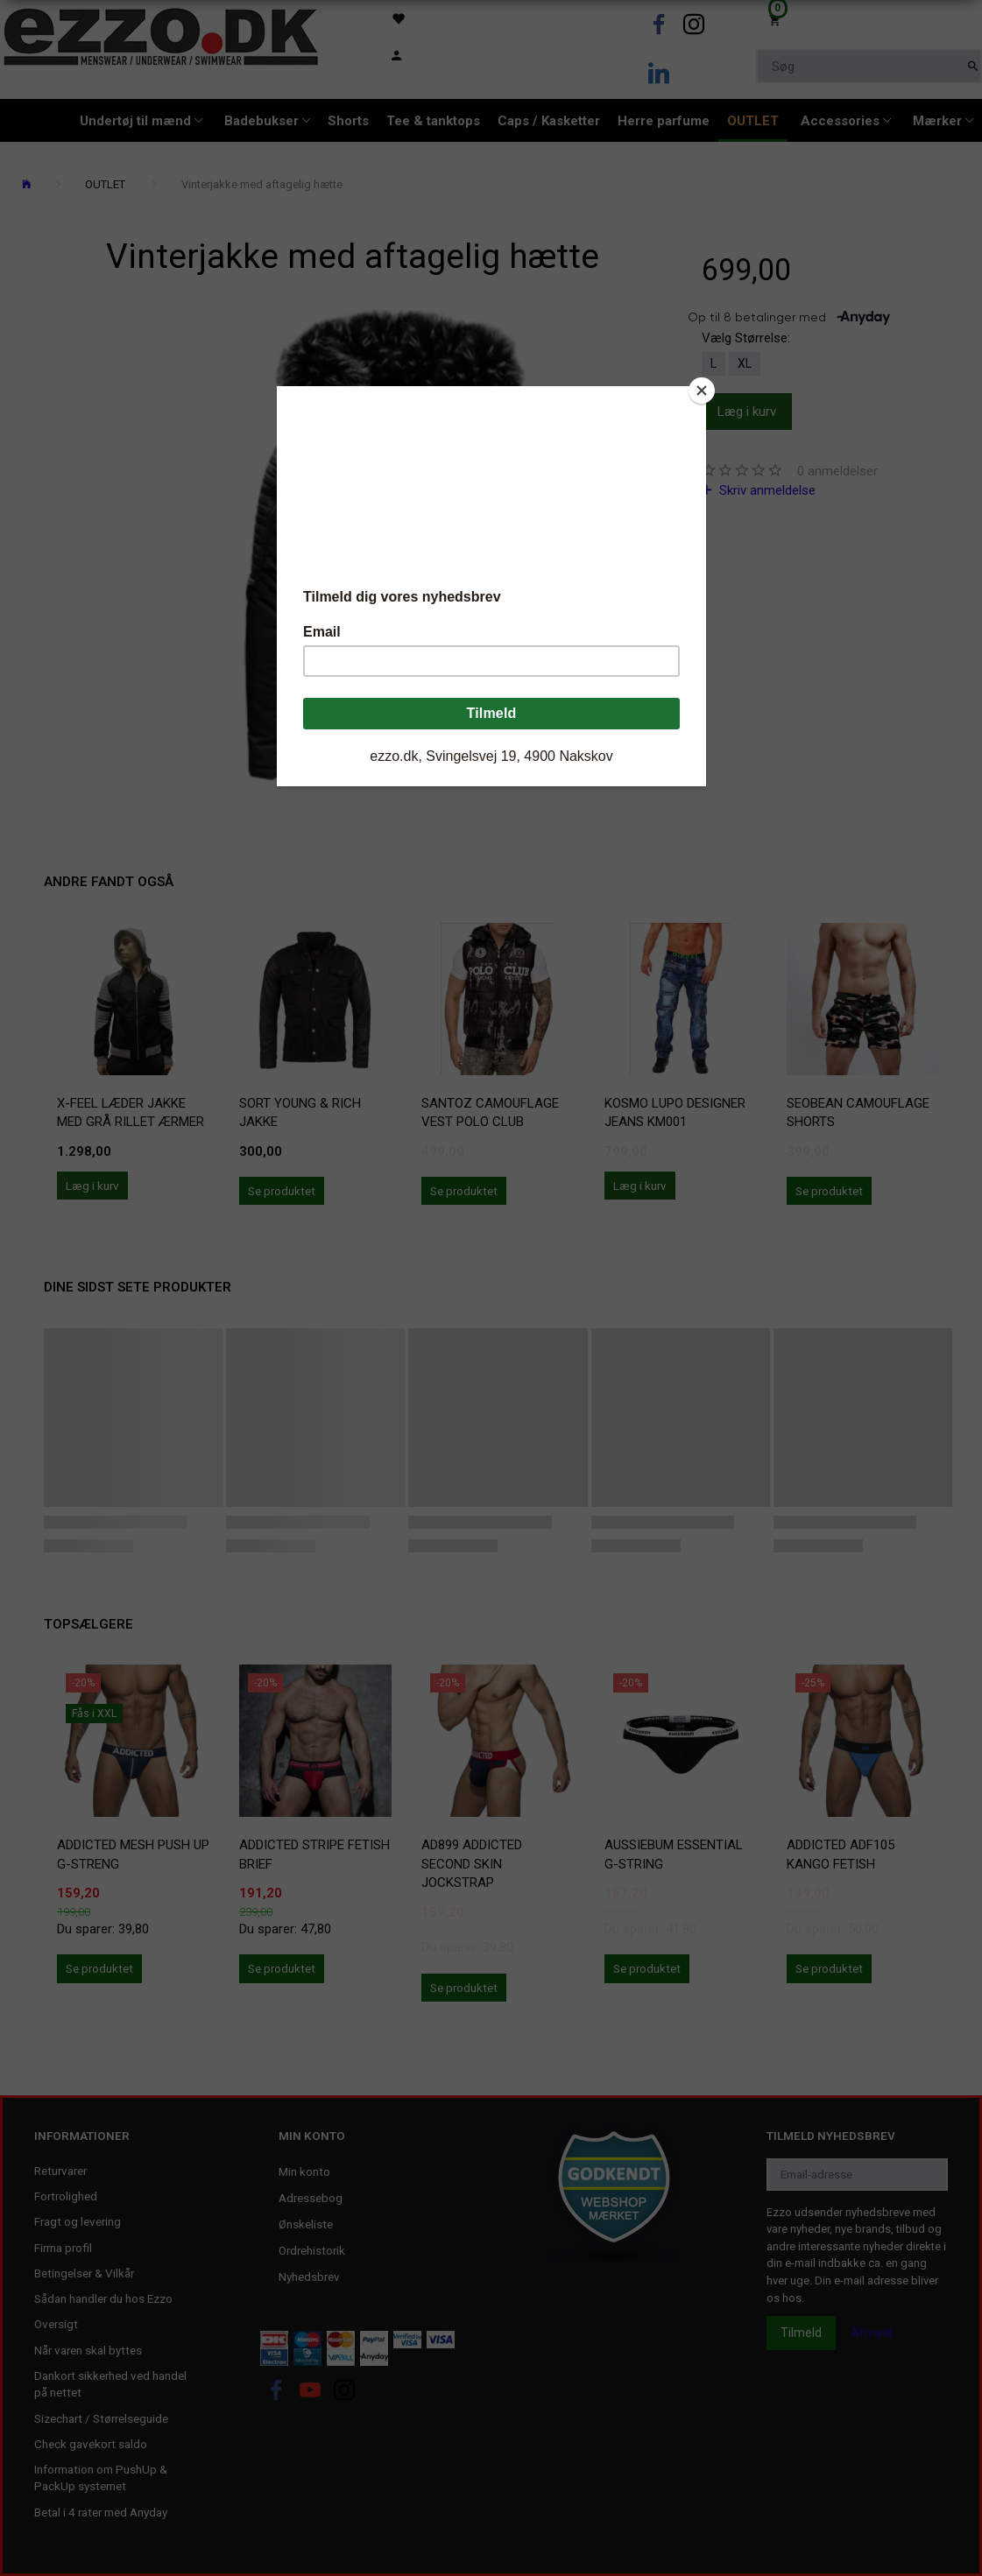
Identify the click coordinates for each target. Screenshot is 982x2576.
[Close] (702, 390)
